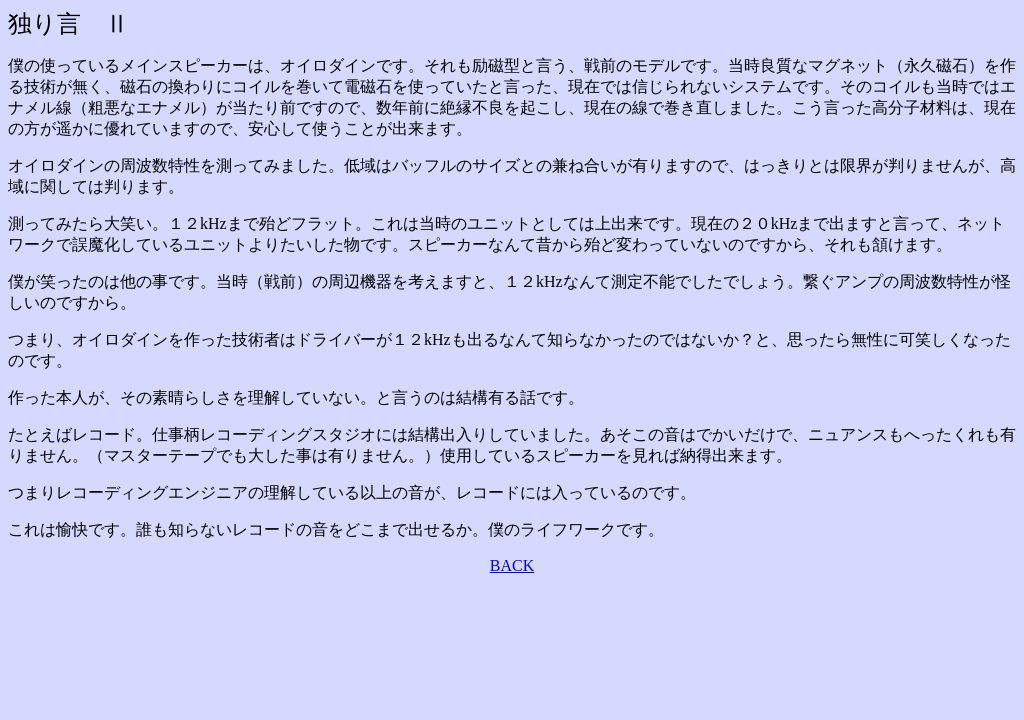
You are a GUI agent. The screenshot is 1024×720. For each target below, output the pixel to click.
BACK (512, 565)
